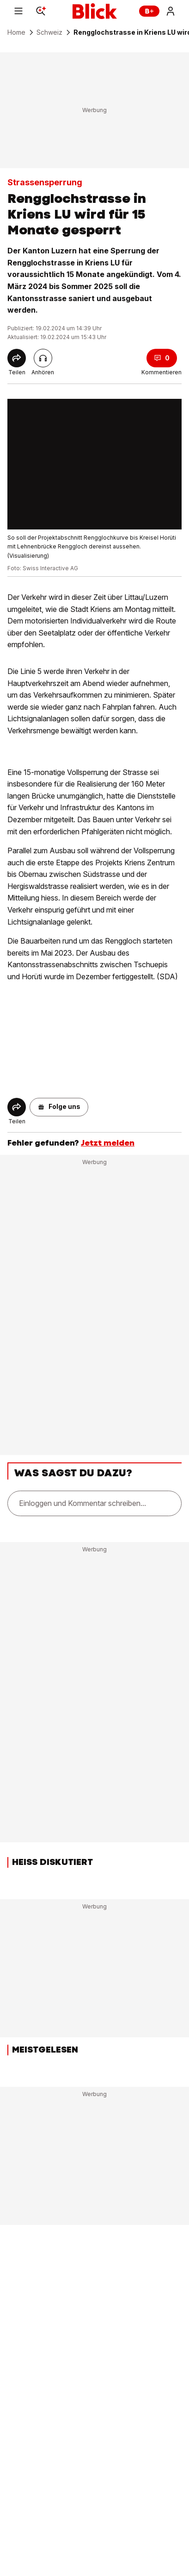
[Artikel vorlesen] (43, 358)
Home (16, 32)
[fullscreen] (94, 464)
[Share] (16, 358)
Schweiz (49, 32)
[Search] (41, 11)
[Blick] (95, 11)
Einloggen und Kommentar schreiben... (82, 1503)
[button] (59, 1107)
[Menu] (18, 11)
